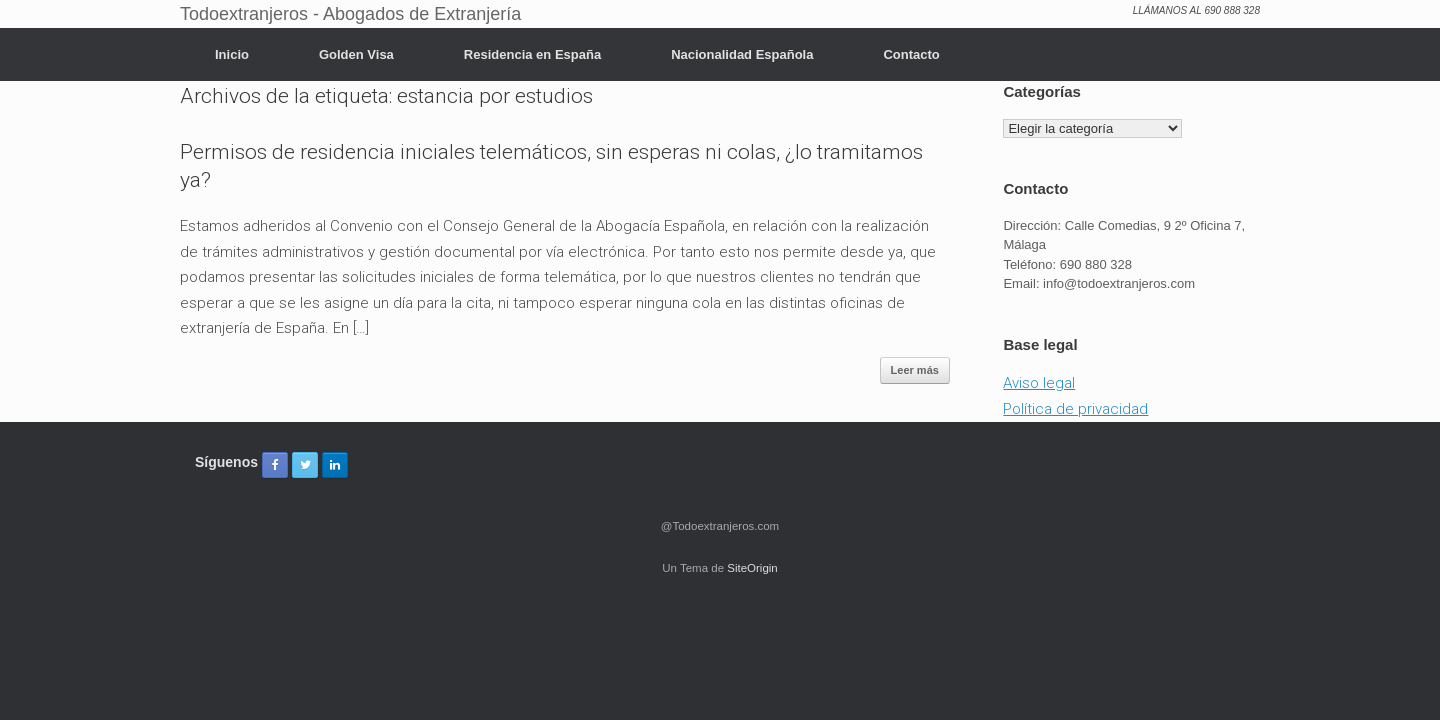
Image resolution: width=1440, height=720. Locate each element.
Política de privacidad (1075, 409)
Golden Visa (356, 54)
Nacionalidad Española (742, 54)
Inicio (232, 54)
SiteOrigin (752, 568)
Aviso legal (1039, 383)
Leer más (915, 370)
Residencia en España (532, 54)
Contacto (911, 54)
